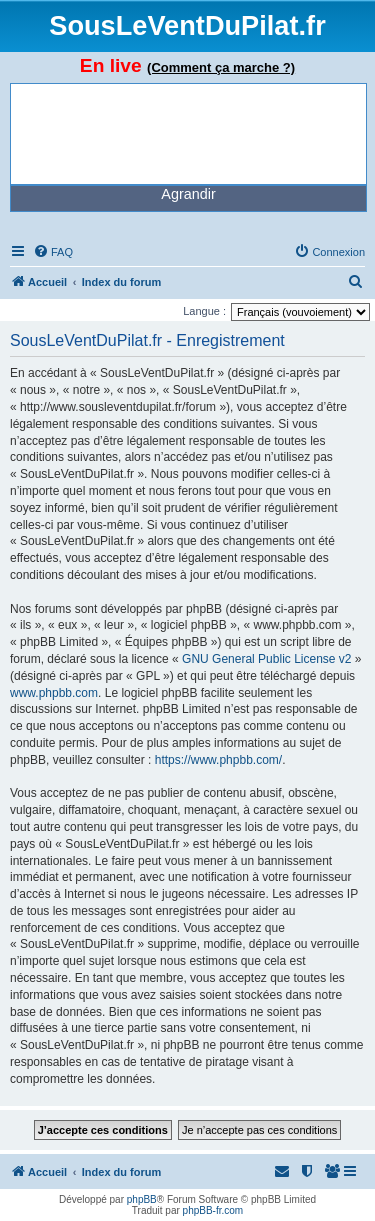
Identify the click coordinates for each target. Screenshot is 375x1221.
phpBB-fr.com (213, 1210)
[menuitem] (53, 252)
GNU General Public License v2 (266, 659)
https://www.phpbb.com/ (218, 760)
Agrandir (188, 194)
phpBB (142, 1199)
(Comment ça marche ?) (221, 67)
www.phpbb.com (54, 693)
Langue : (204, 311)
